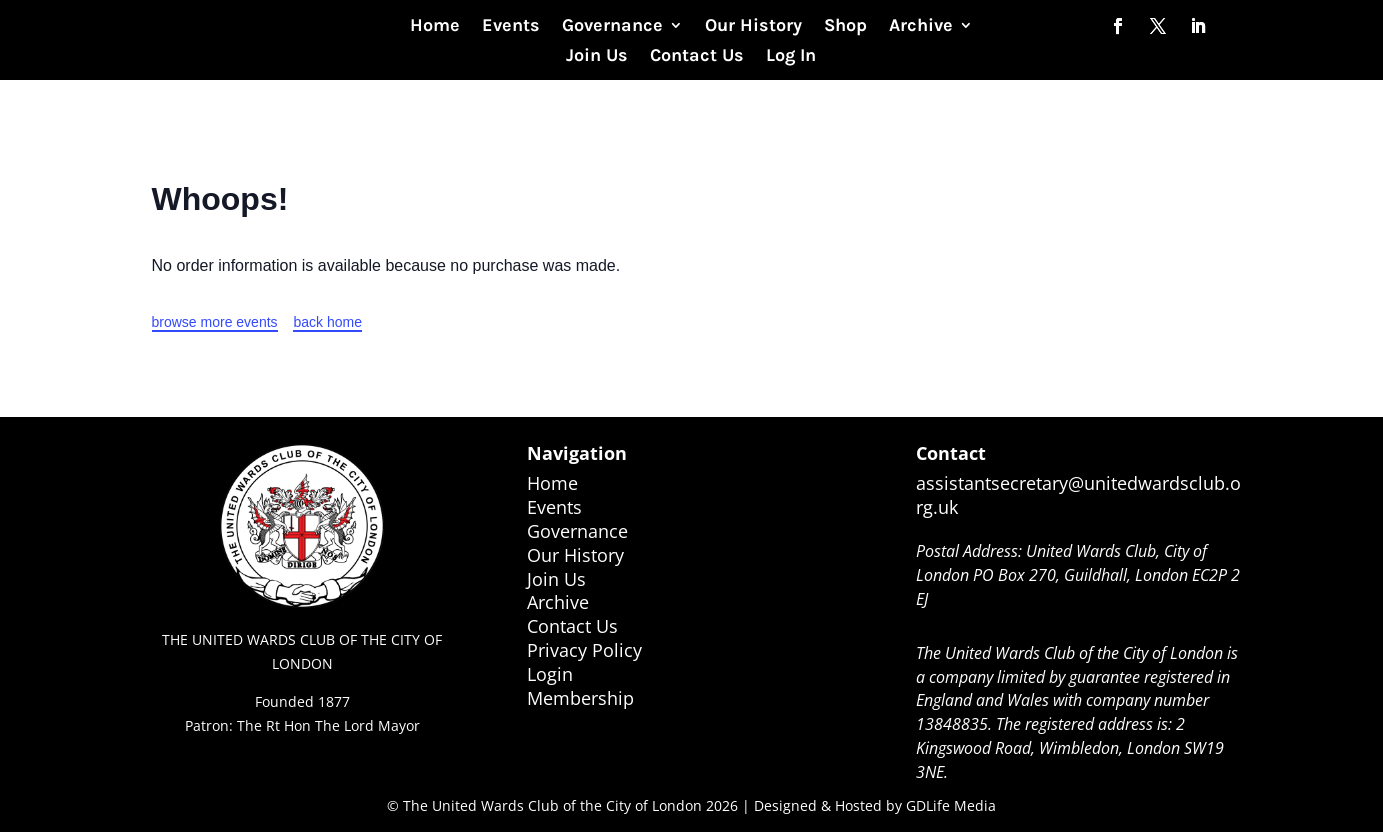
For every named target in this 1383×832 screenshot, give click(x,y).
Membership (580, 698)
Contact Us (697, 57)
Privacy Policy (584, 650)
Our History (753, 27)
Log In (791, 57)
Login (550, 674)
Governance (612, 27)
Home (435, 27)
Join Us (597, 57)
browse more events (215, 322)
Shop (845, 27)
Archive (921, 27)
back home (327, 322)
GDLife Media (951, 805)
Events (511, 27)
